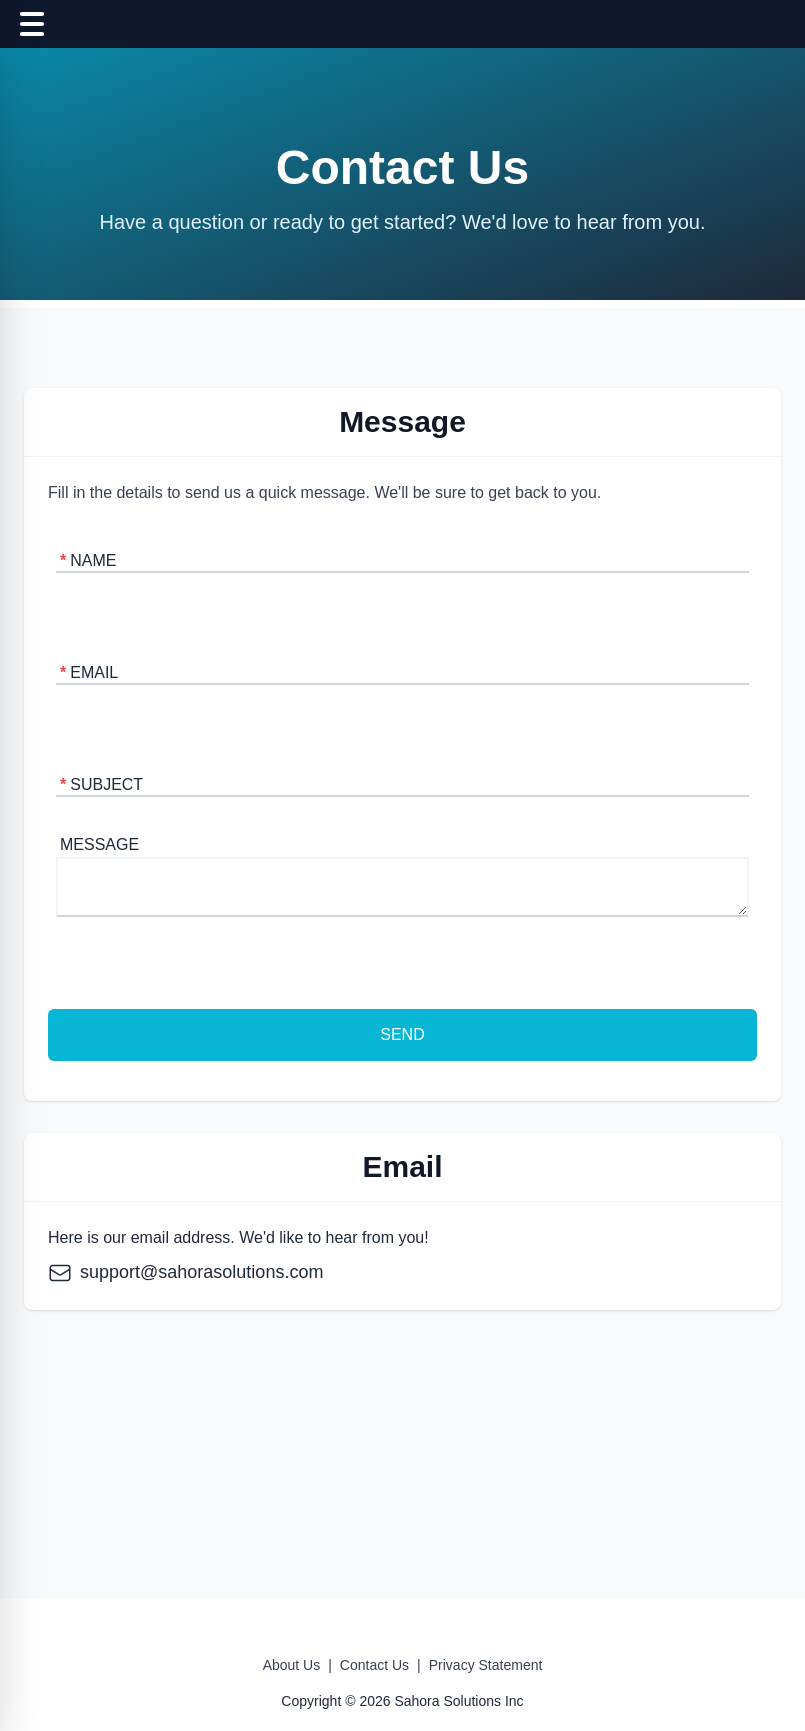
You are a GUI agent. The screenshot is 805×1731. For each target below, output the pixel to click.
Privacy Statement (486, 1665)
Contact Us (374, 1665)
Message (99, 844)
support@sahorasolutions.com (185, 1272)
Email (89, 672)
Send (402, 1034)
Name (88, 560)
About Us (292, 1665)
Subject (101, 784)
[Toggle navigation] (32, 24)
